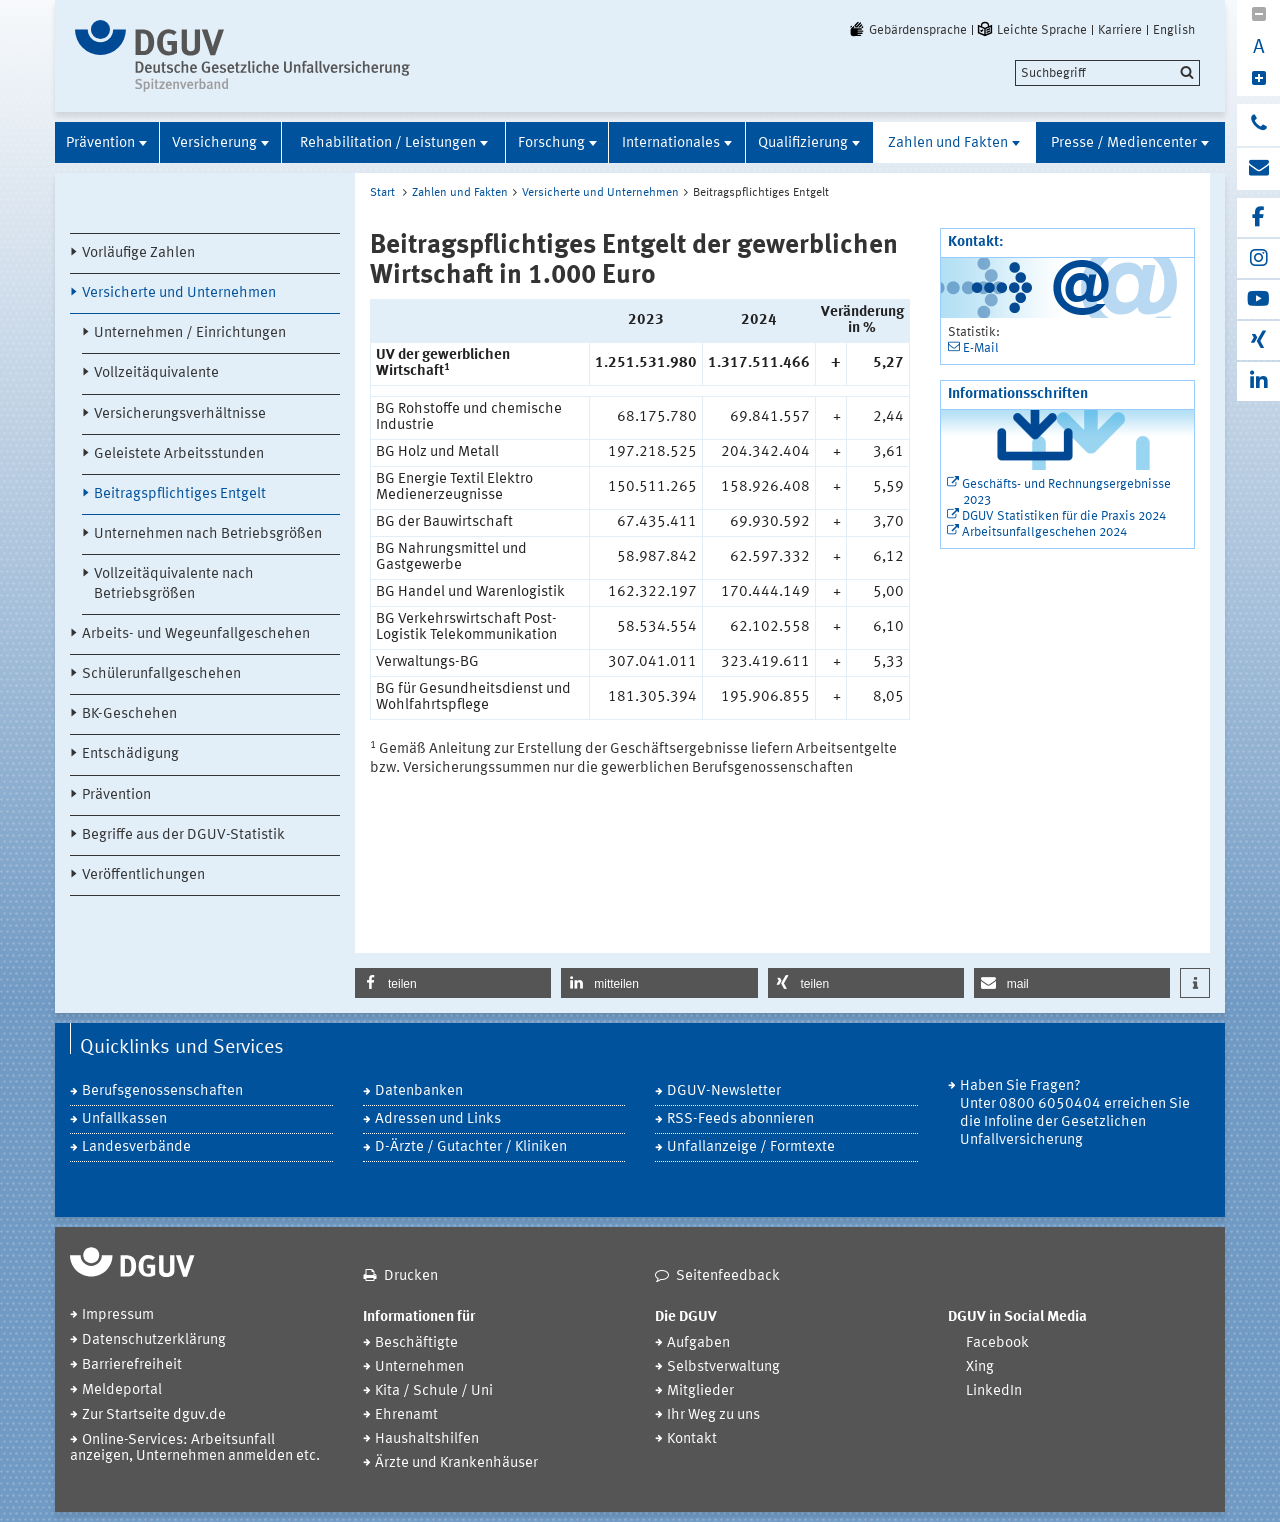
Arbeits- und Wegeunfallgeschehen (196, 634)
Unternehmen (419, 1367)
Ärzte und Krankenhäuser (456, 1463)
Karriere (1120, 30)
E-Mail (981, 348)
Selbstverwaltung (723, 1367)
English (1174, 30)
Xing (980, 1367)
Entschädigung (130, 754)
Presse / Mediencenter (1124, 143)
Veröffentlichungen (143, 875)
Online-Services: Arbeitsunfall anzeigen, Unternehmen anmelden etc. (195, 1448)
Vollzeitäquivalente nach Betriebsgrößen (174, 584)
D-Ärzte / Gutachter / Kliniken (471, 1147)
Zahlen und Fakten (948, 143)
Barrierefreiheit (132, 1365)
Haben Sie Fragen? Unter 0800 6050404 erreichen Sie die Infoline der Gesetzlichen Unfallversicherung (1075, 1113)
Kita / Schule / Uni (434, 1391)
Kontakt (692, 1439)
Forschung (551, 143)
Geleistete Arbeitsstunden (179, 454)
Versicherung (214, 143)
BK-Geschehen (129, 714)
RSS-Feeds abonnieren (740, 1119)
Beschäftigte (416, 1343)
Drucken (411, 1276)
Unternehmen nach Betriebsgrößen (208, 534)
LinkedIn (994, 1391)
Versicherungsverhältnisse (180, 414)
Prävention (100, 143)
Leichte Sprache (1031, 30)
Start (382, 193)
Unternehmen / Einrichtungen (190, 333)
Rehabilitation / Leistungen (388, 143)
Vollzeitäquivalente (156, 373)
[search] (1107, 73)
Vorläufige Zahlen (138, 253)
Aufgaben (698, 1343)
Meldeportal (122, 1390)
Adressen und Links (438, 1119)
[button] (453, 983)
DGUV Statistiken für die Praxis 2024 (1064, 516)
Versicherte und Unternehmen (179, 293)
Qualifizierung (803, 143)
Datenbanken (419, 1091)
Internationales (671, 143)
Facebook (997, 1343)
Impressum (118, 1315)
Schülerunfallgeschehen (161, 674)
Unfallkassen (124, 1119)
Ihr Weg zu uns (713, 1415)
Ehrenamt (406, 1415)
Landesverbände (136, 1147)
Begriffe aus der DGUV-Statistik (183, 835)
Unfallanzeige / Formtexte (751, 1147)
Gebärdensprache (907, 30)
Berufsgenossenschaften (162, 1091)
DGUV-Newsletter (724, 1091)
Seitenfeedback (728, 1276)
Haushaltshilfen (427, 1439)
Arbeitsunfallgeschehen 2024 (1044, 532)
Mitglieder (700, 1391)
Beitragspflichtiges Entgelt (180, 494)
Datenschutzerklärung (154, 1340)
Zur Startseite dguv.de (154, 1415)
